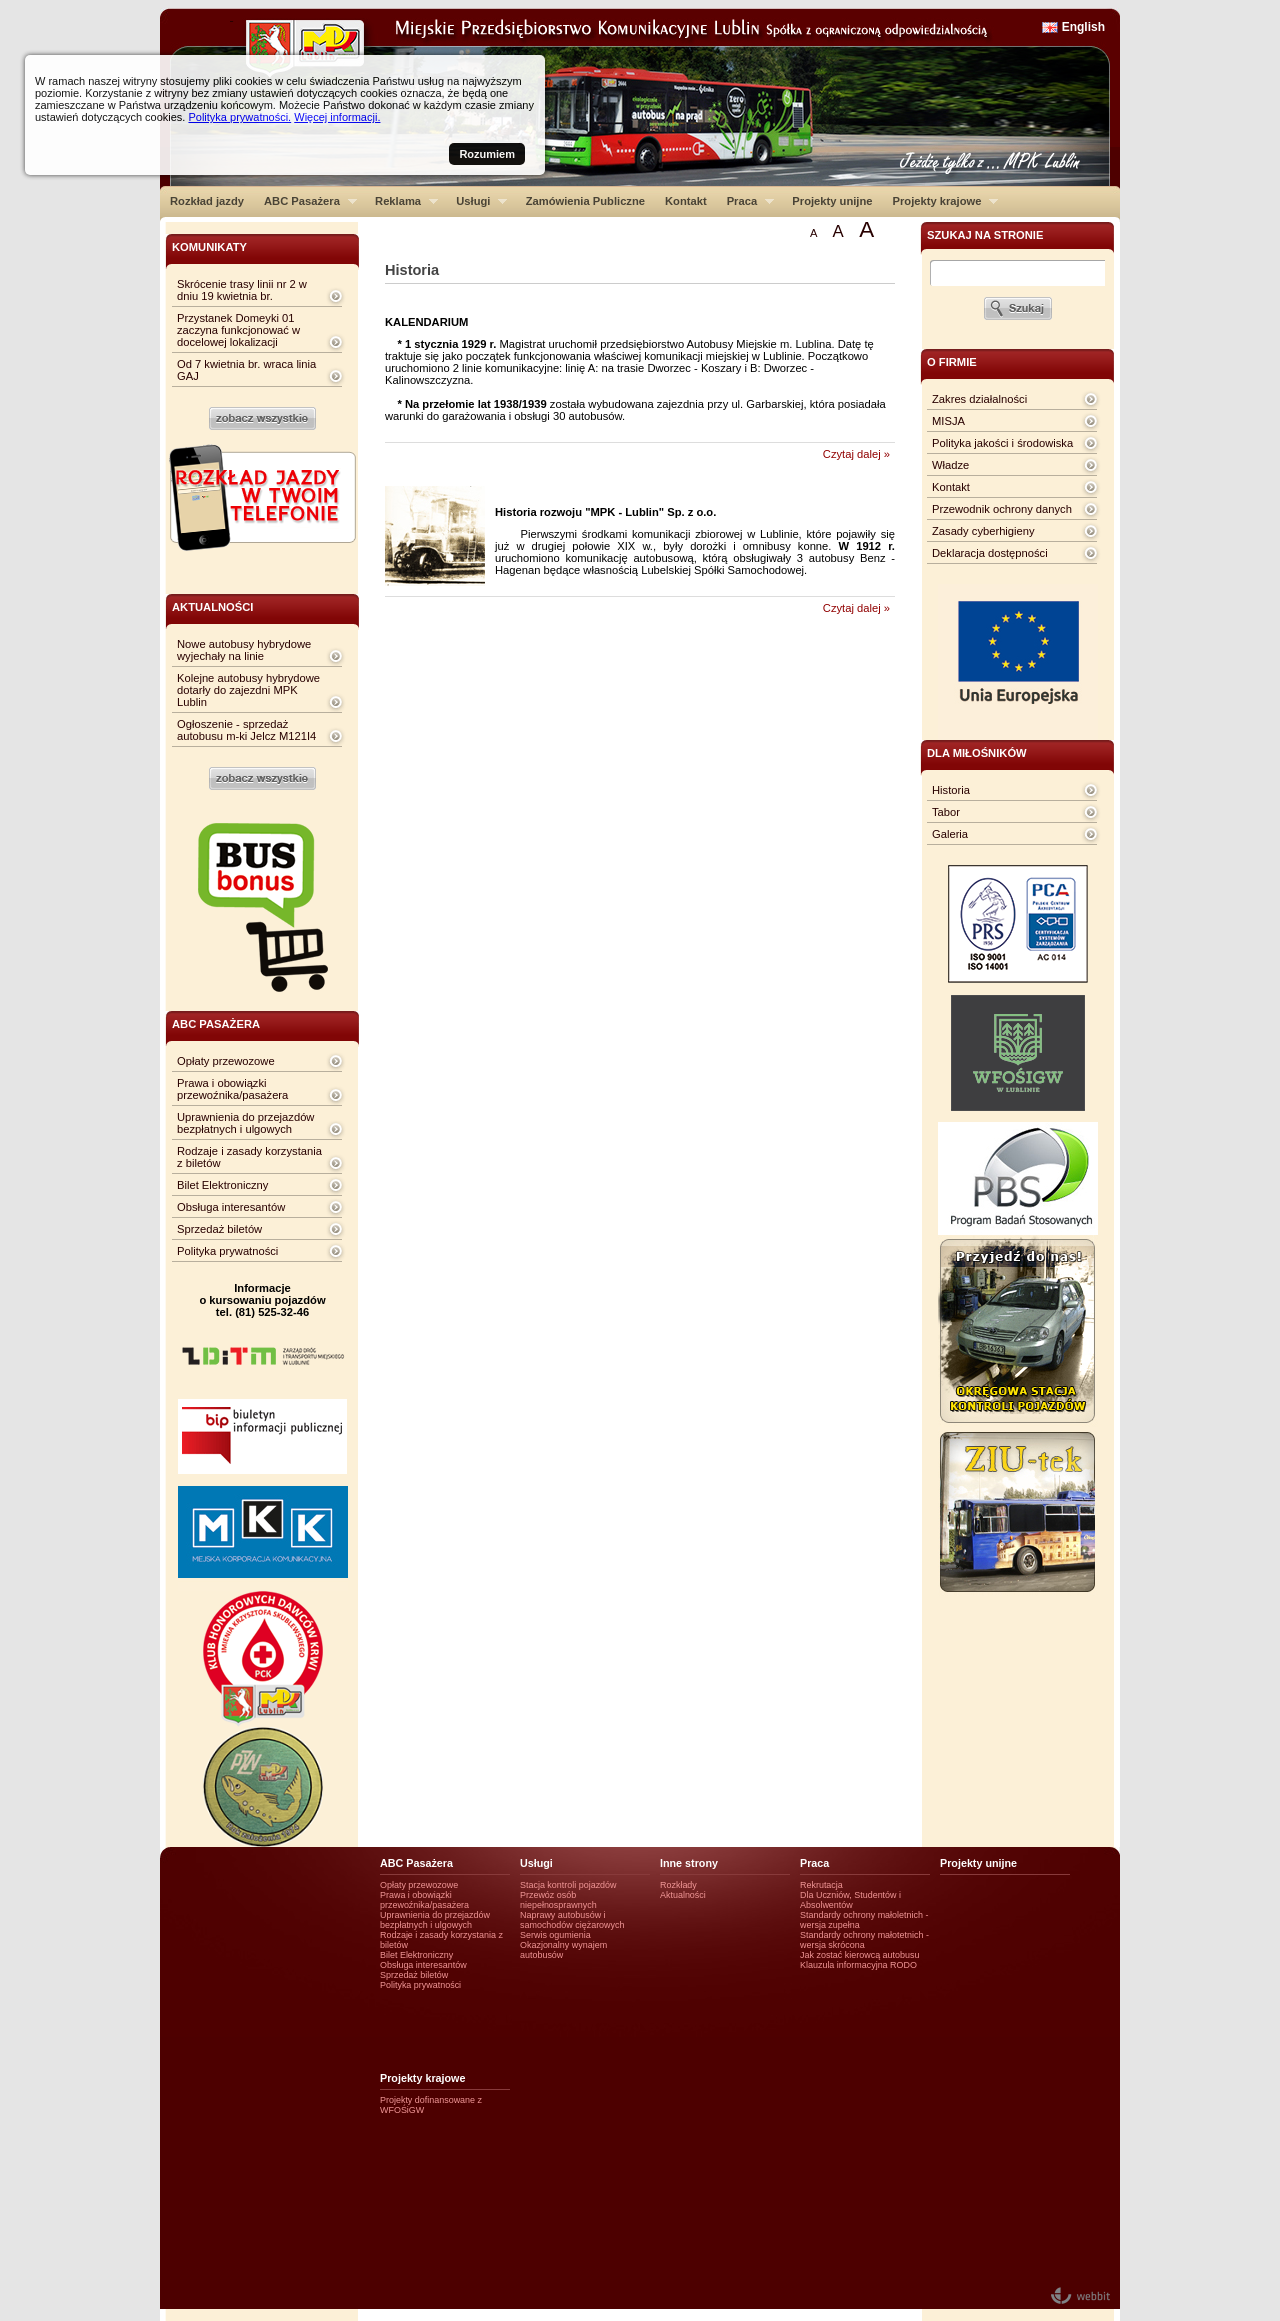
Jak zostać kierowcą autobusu (859, 1955)
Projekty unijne (832, 201)
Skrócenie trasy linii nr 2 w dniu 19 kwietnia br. (242, 290)
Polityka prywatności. (239, 117)
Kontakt (686, 201)
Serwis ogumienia (555, 1935)
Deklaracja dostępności (990, 553)
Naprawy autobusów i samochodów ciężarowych (572, 1920)
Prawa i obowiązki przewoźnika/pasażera (232, 1089)
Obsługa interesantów (231, 1207)
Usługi (476, 201)
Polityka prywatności (227, 1251)
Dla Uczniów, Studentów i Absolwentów (850, 1900)
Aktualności (683, 1895)
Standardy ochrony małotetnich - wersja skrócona (864, 1940)
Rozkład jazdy (207, 201)
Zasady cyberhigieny (983, 531)
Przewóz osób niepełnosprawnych (558, 1900)
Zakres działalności (979, 399)
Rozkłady (678, 1885)
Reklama (401, 201)
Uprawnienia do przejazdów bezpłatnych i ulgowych (245, 1123)
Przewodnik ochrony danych (1002, 509)
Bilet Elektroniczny (222, 1185)
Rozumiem (487, 154)
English (1083, 27)
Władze (950, 465)
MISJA (948, 421)
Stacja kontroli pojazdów (568, 1885)
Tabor (946, 812)
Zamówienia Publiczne (585, 201)
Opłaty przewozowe (226, 1061)
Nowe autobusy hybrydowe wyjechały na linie (244, 650)
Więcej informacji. (337, 117)
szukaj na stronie (985, 235)
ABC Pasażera (305, 201)
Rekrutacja (821, 1885)
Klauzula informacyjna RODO (858, 1965)
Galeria (950, 834)
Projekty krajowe (941, 201)
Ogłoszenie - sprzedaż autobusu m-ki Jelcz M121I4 (246, 730)
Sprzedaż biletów (219, 1229)
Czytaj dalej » (856, 454)
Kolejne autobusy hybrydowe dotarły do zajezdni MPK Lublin (248, 690)
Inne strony (689, 1863)
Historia (951, 790)
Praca (745, 201)
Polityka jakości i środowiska (1002, 443)
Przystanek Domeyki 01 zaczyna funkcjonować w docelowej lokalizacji (238, 330)
